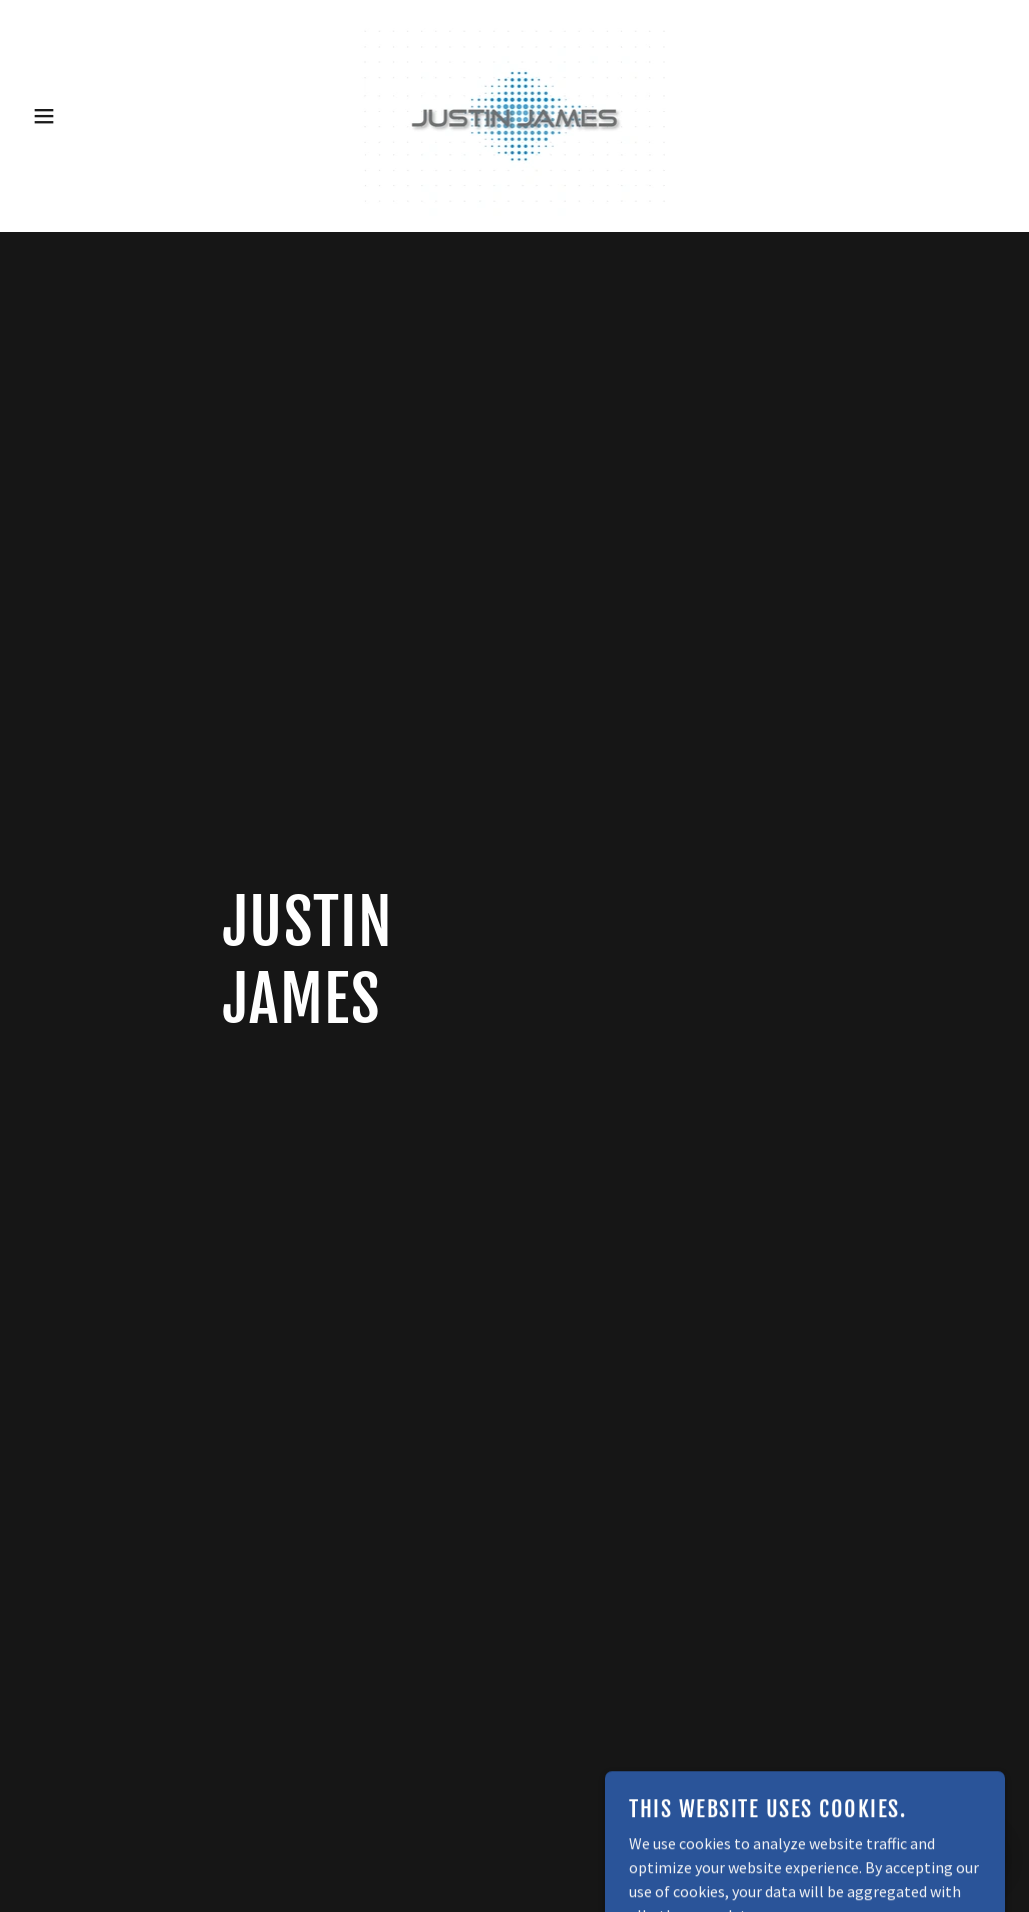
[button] (51, 116)
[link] (514, 114)
